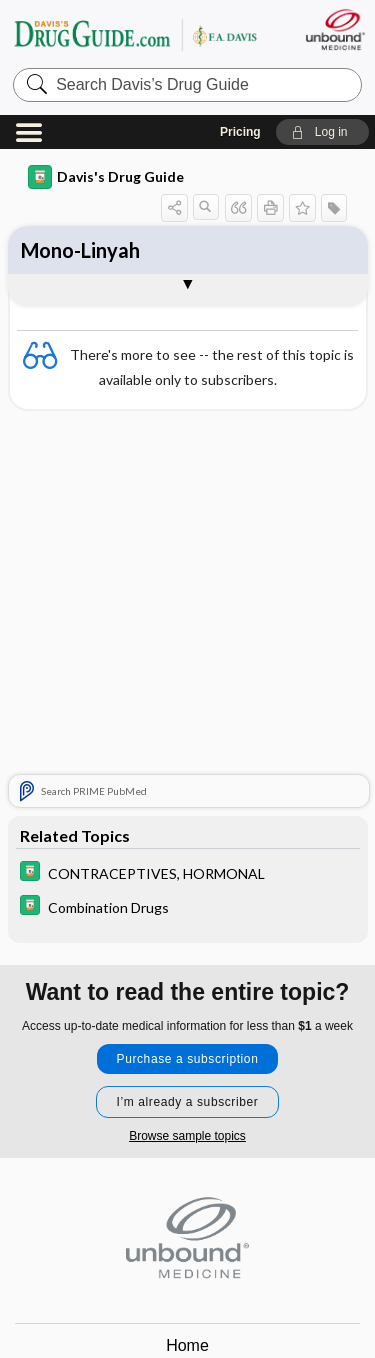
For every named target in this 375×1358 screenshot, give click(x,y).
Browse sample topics (187, 1136)
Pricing (240, 132)
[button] (322, 132)
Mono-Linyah (80, 250)
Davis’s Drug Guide (135, 34)
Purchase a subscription (188, 1059)
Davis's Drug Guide (106, 177)
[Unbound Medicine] (334, 29)
